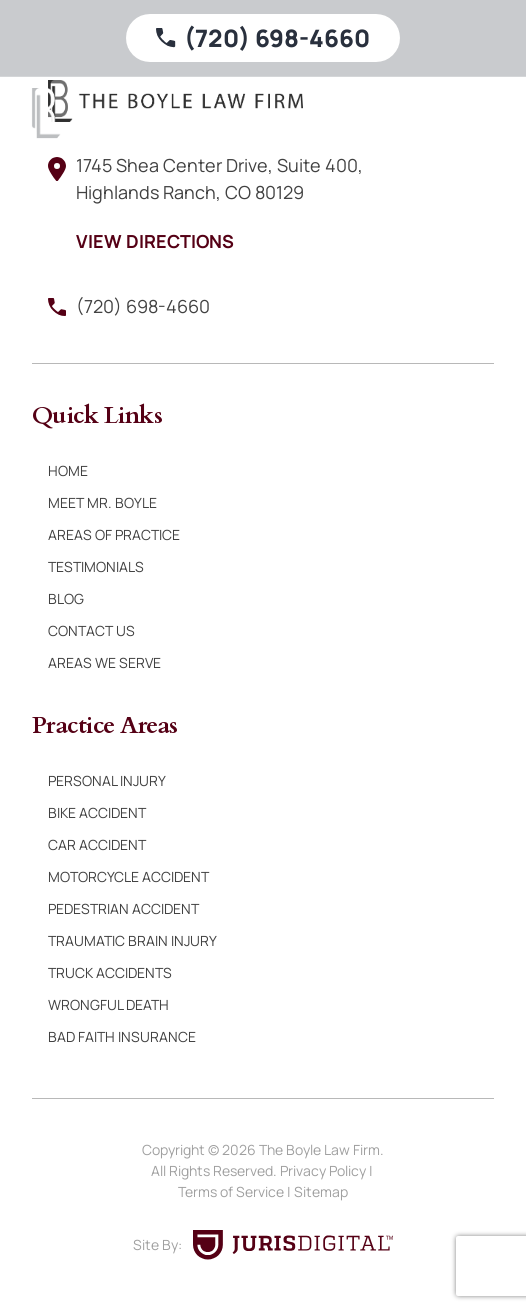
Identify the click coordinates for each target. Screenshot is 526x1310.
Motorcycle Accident (128, 876)
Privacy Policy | (328, 1170)
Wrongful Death (108, 1004)
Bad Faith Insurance (122, 1036)
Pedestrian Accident (123, 908)
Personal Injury (107, 780)
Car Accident (97, 844)
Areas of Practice (114, 534)
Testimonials (96, 566)
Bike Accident (97, 812)
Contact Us (91, 630)
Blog (66, 598)
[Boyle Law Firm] (46, 113)
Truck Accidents (110, 972)
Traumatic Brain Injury (132, 940)
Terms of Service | (236, 1191)
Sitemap (321, 1191)
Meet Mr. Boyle (102, 502)
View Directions (155, 241)
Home (68, 470)
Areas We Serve (104, 662)
